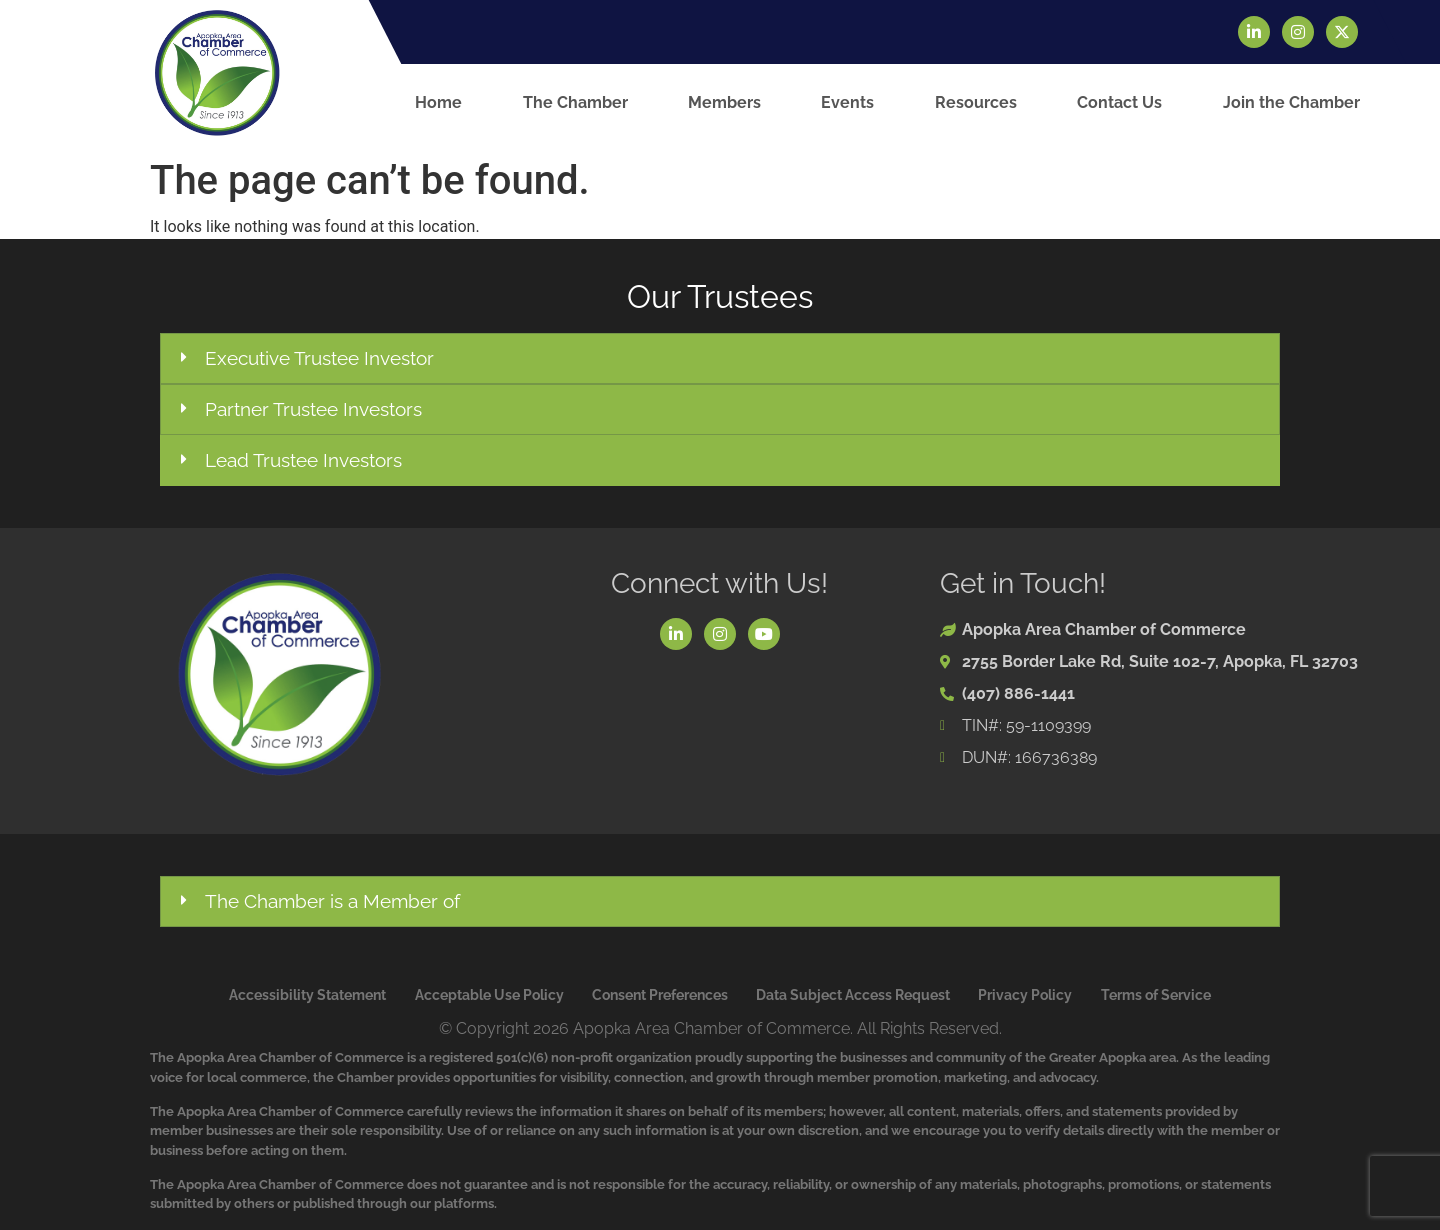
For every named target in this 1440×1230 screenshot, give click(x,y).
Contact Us (1119, 102)
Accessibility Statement (307, 995)
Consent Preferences (660, 995)
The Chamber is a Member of (332, 901)
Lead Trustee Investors (303, 460)
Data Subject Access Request (853, 995)
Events (847, 102)
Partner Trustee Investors (313, 409)
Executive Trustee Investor (319, 358)
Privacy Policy (1025, 995)
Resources (976, 102)
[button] (720, 358)
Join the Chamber (1291, 102)
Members (724, 102)
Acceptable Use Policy (489, 995)
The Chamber (575, 102)
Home (438, 102)
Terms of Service (1156, 995)
